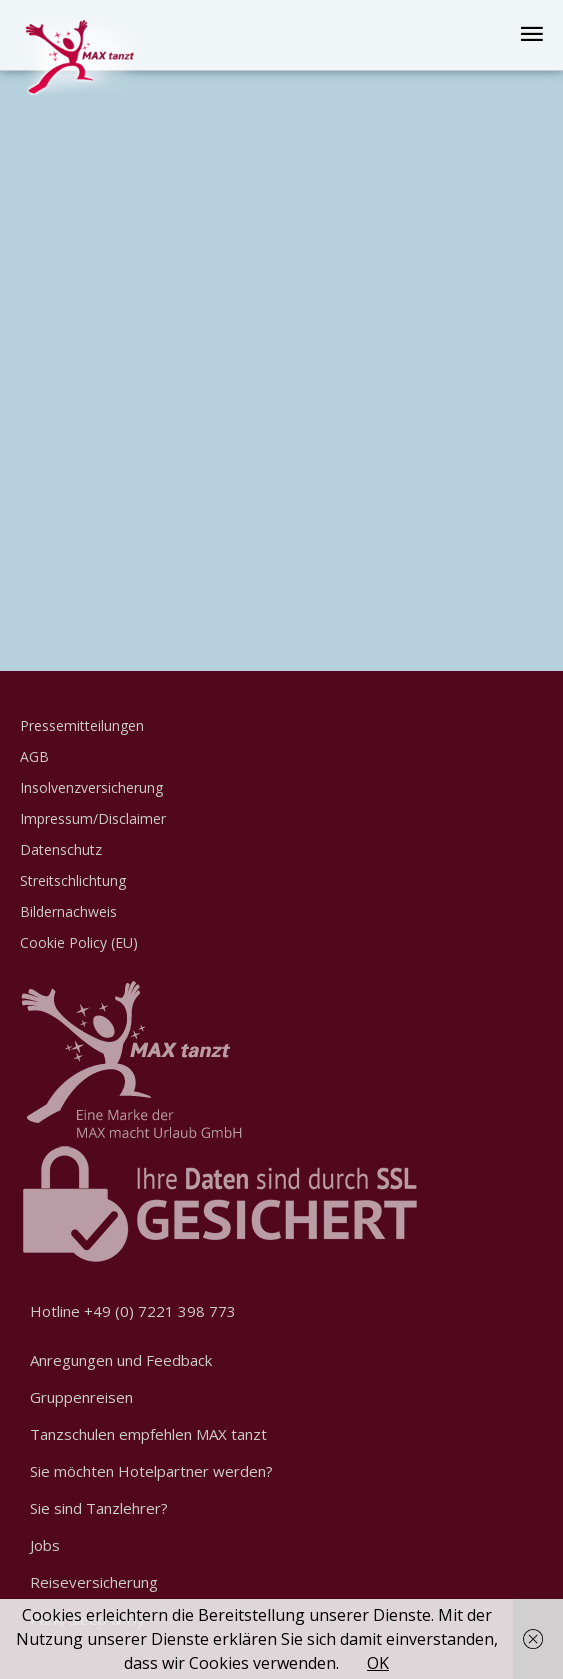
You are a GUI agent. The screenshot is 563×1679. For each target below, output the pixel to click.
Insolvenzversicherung (91, 787)
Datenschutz (61, 849)
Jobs (45, 1545)
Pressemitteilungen (82, 725)
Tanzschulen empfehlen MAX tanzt (148, 1434)
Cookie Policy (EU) (79, 942)
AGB (34, 756)
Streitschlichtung (73, 880)
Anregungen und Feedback (121, 1360)
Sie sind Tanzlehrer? (99, 1508)
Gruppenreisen (81, 1397)
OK (378, 1663)
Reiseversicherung (94, 1582)
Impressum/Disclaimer (93, 818)
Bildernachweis (68, 911)
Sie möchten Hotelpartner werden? (151, 1471)
